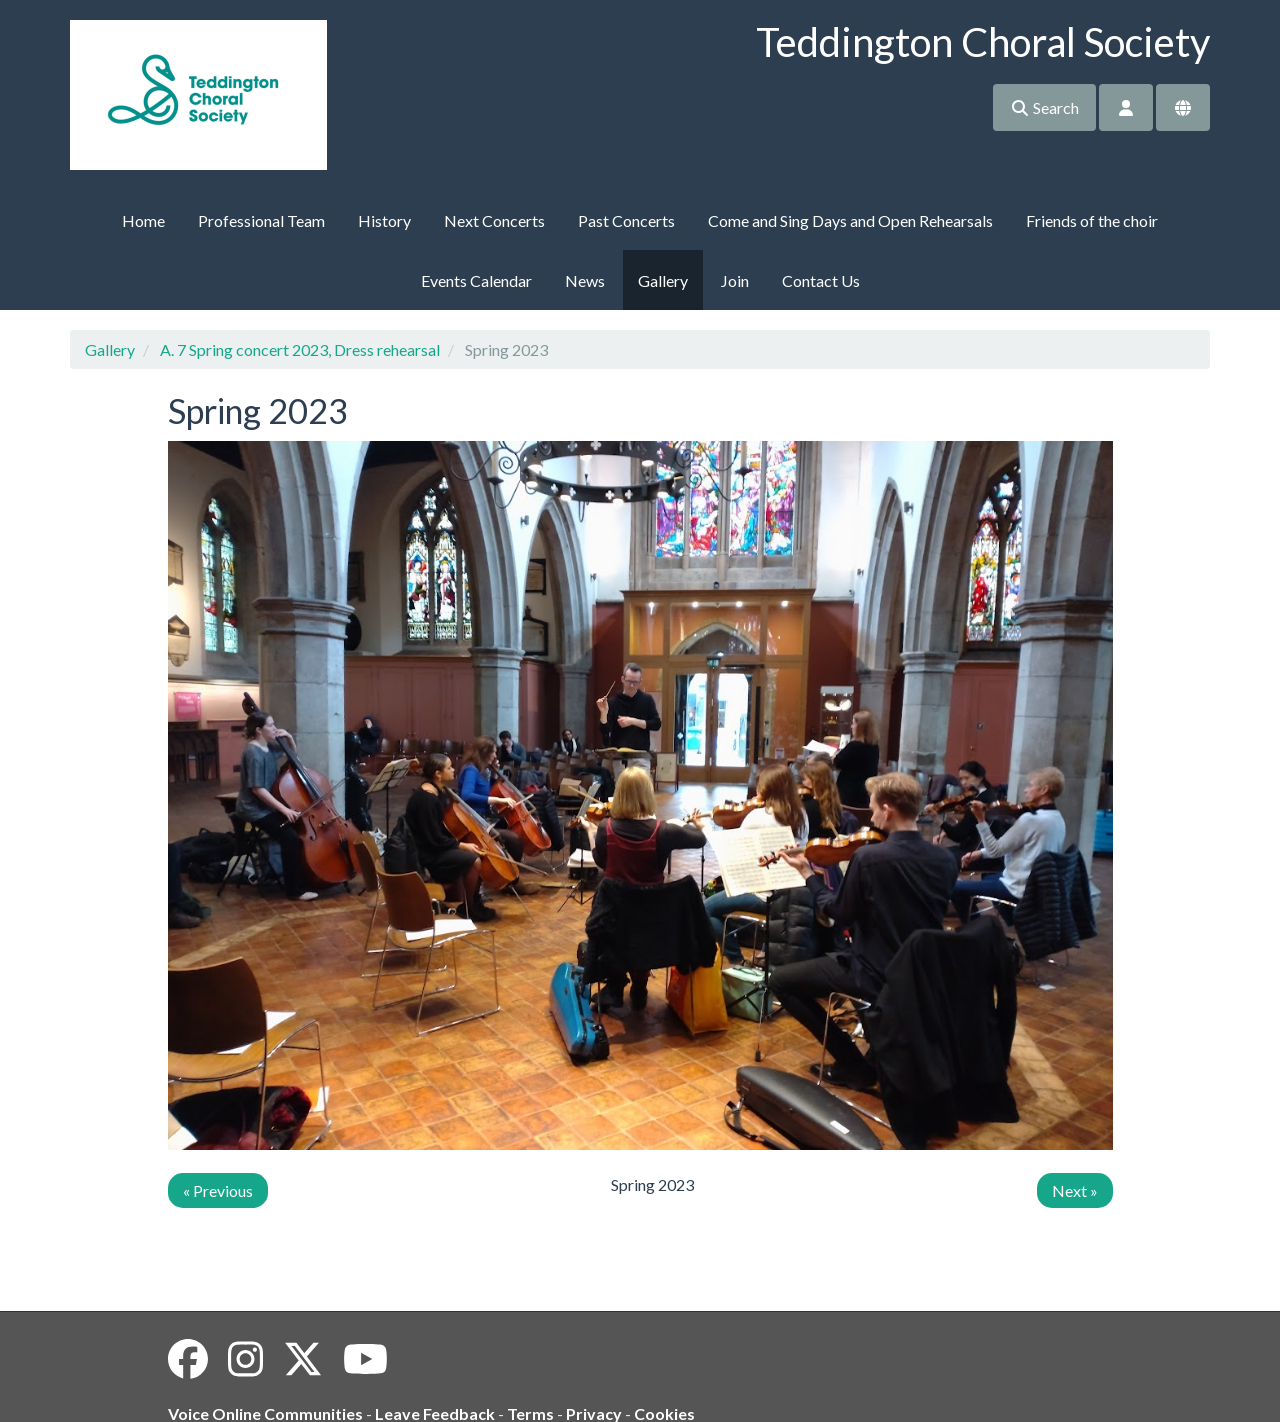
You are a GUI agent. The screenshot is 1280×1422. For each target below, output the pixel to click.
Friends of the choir (1092, 220)
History (384, 220)
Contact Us (821, 280)
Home (143, 220)
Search (1044, 107)
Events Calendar (476, 280)
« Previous (218, 1190)
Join (735, 280)
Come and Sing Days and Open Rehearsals (850, 220)
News (585, 280)
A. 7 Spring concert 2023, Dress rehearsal (300, 349)
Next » (1075, 1190)
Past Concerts (626, 220)
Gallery (663, 280)
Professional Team (261, 220)
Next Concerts (494, 220)
